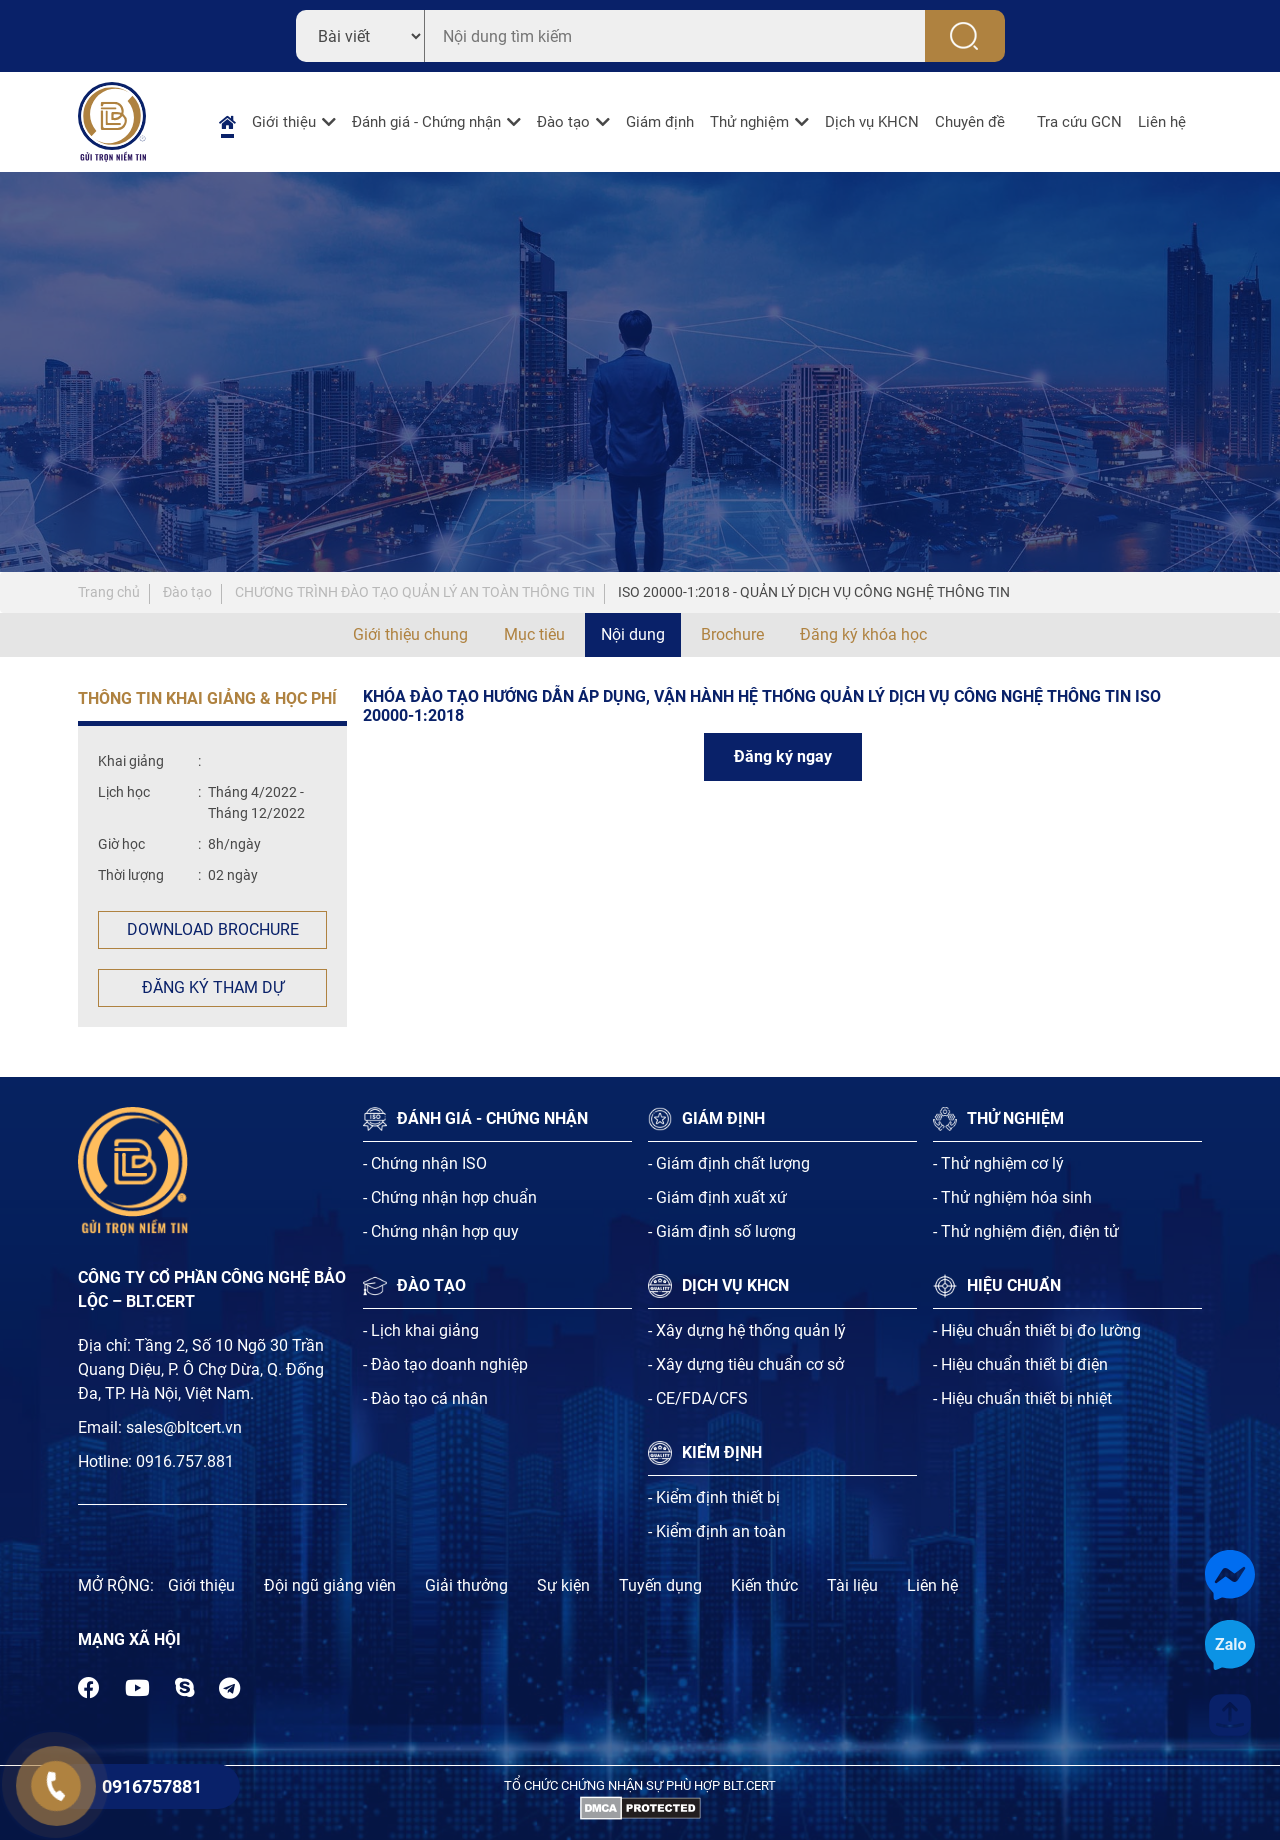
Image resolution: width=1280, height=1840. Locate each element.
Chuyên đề (970, 122)
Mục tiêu (534, 634)
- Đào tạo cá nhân (425, 1398)
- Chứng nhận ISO (425, 1163)
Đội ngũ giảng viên (330, 1585)
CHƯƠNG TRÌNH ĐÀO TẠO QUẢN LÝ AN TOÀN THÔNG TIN (415, 592)
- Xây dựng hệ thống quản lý (747, 1330)
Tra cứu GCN (1079, 122)
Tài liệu (852, 1585)
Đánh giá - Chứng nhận (426, 122)
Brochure (732, 634)
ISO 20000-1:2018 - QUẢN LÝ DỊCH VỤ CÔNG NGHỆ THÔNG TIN (814, 592)
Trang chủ (109, 592)
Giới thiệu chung (410, 634)
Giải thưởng (466, 1585)
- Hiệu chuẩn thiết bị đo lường (1037, 1330)
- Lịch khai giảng (421, 1330)
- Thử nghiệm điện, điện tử (1026, 1231)
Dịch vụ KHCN (872, 122)
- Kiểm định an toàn (717, 1531)
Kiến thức (764, 1585)
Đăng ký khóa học (863, 634)
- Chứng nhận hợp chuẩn (450, 1197)
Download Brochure (213, 929)
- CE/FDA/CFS (698, 1398)
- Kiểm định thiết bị (714, 1497)
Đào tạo (563, 122)
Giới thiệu (284, 122)
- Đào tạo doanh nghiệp (445, 1364)
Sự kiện (563, 1585)
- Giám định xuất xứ (717, 1197)
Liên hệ (1162, 122)
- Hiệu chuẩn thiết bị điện (1020, 1364)
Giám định (660, 122)
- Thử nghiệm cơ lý (998, 1163)
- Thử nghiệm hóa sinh (1012, 1197)
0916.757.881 (185, 1461)
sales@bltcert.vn (184, 1427)
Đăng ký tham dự (213, 987)
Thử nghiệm (749, 122)
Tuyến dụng (660, 1585)
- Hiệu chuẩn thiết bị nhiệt (1022, 1398)
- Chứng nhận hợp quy (441, 1231)
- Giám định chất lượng (729, 1163)
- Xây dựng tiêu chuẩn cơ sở (746, 1364)
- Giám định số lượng (722, 1231)
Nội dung (633, 634)
